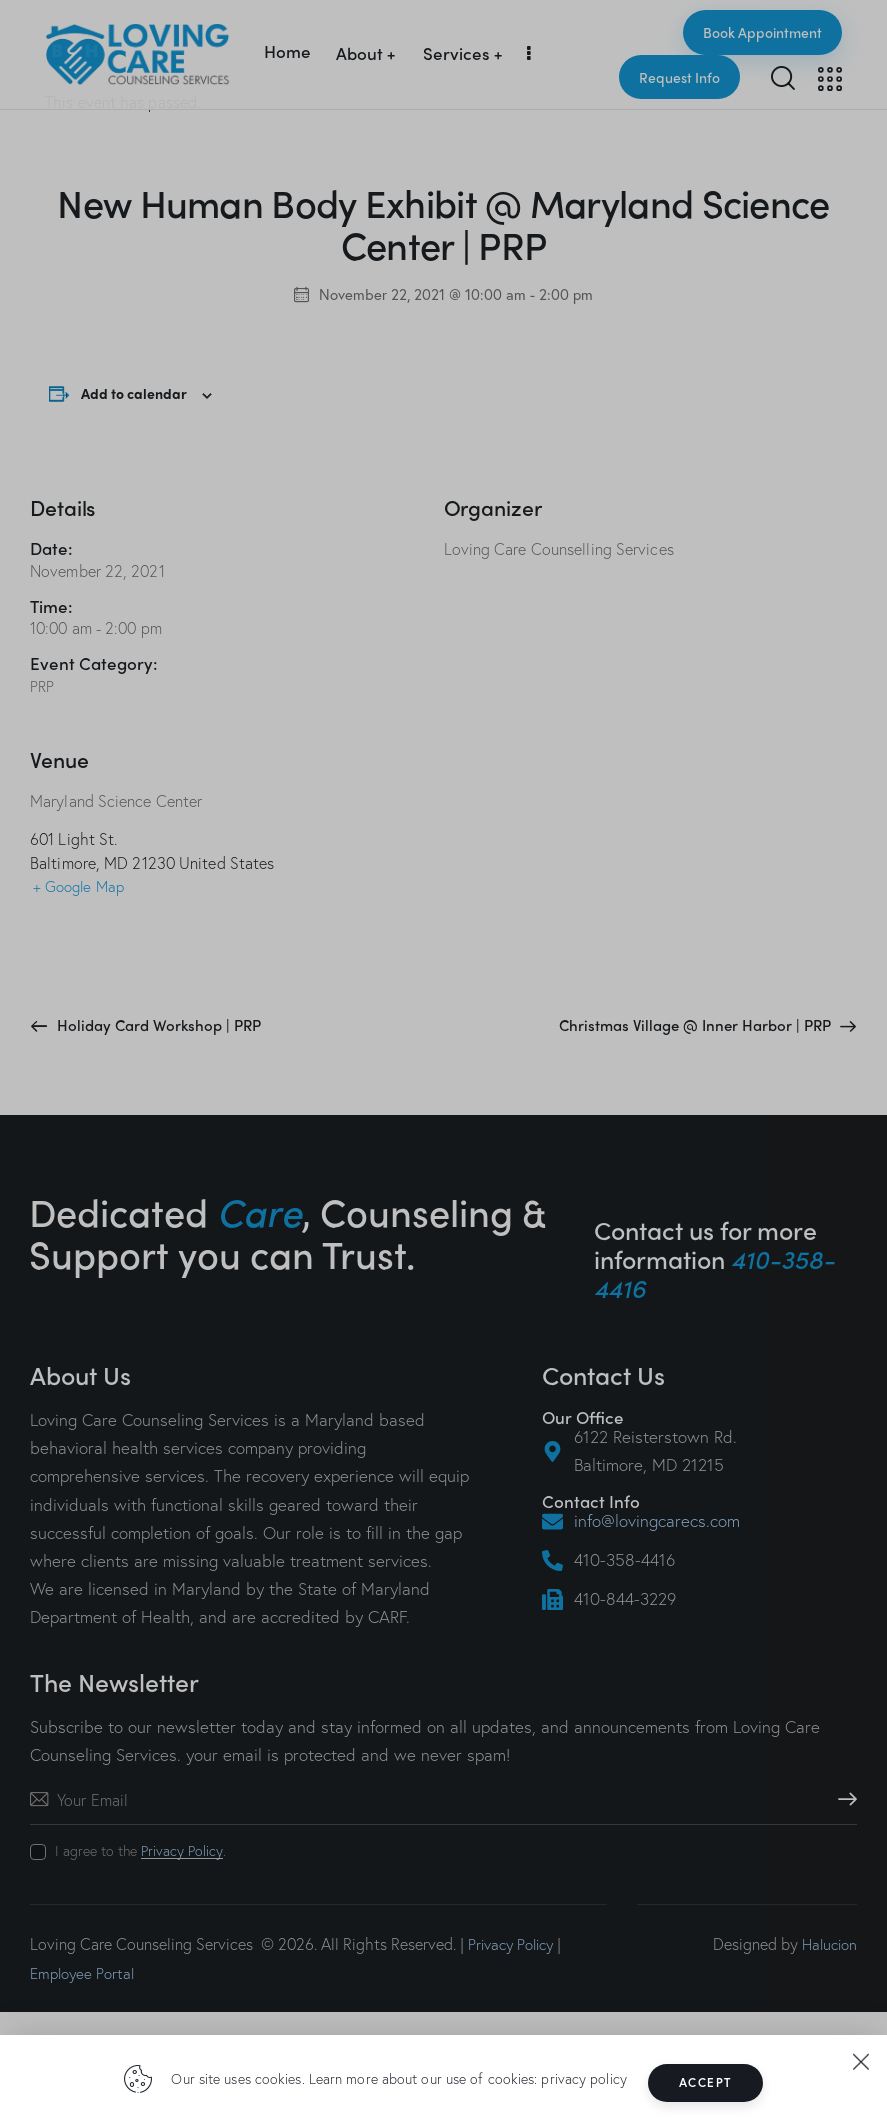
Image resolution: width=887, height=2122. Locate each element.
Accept (711, 2082)
